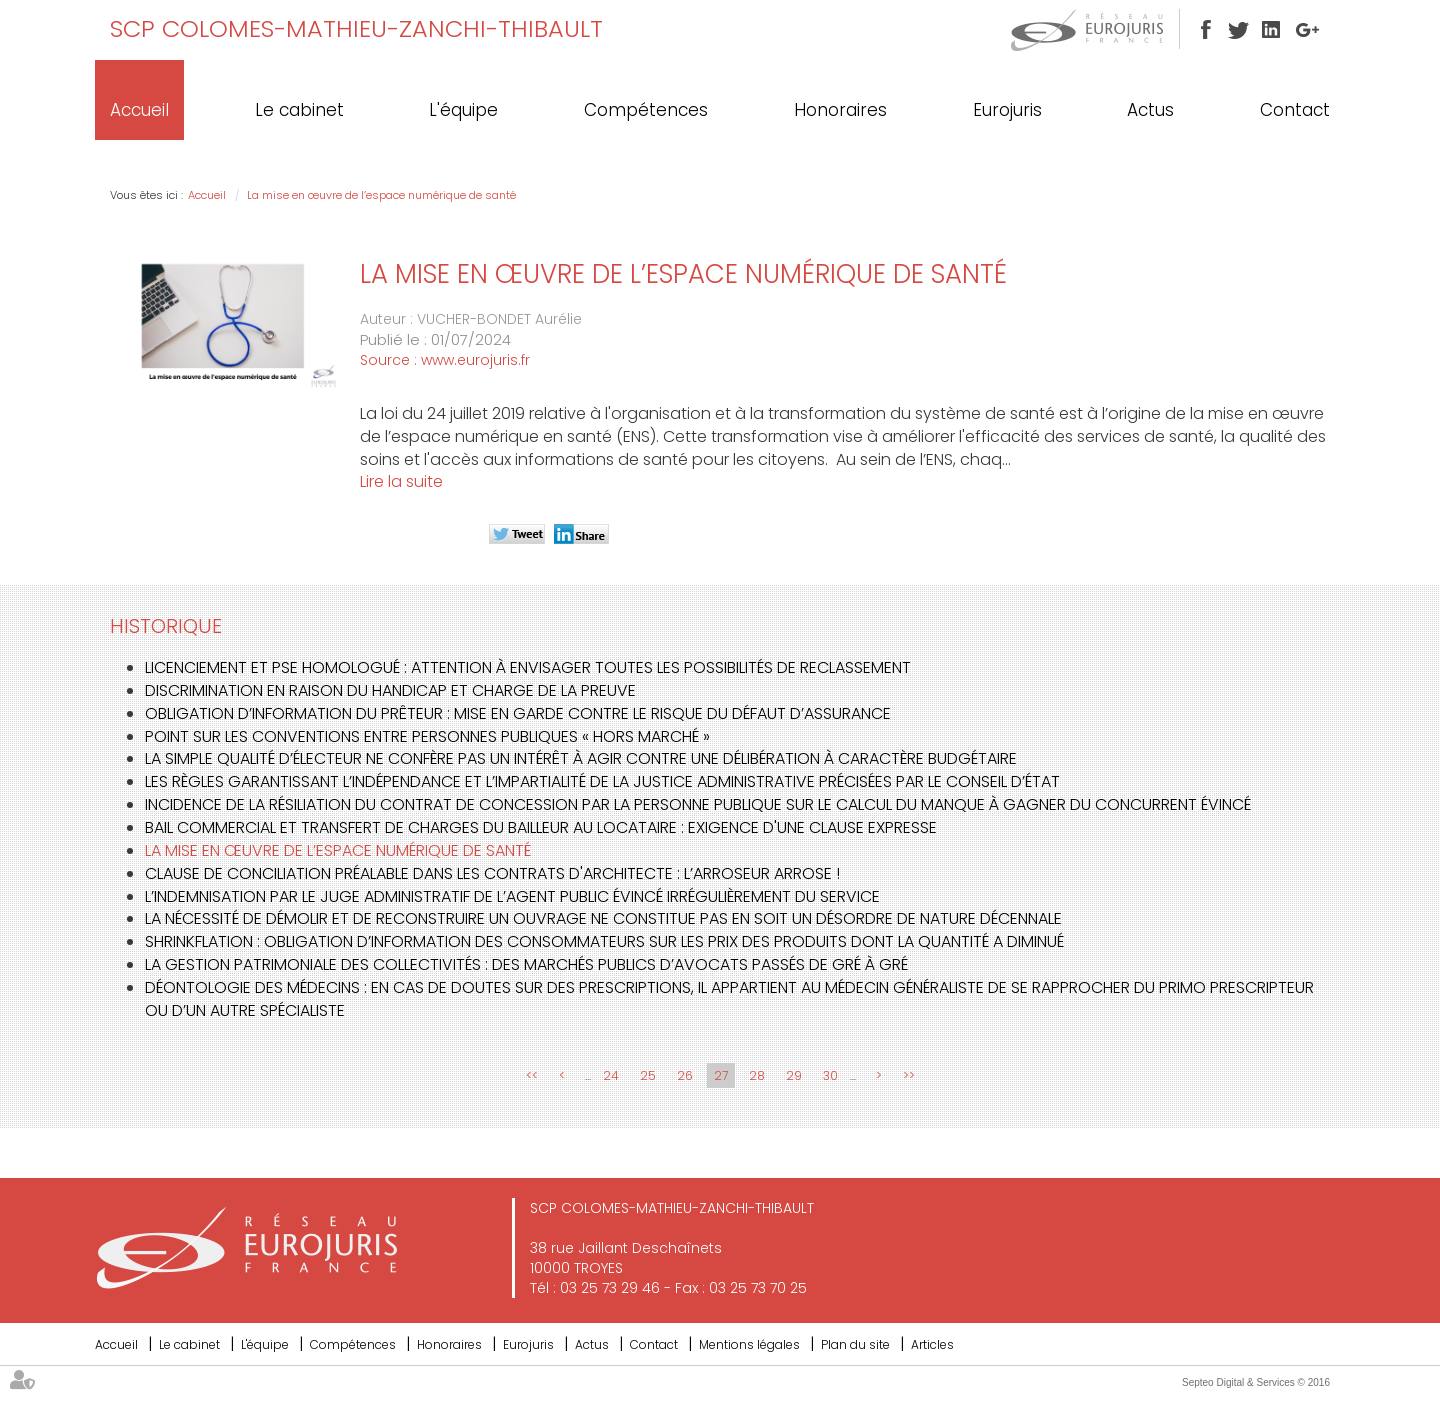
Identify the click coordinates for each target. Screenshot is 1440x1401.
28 (757, 1075)
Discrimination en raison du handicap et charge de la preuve (390, 690)
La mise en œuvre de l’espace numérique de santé (381, 195)
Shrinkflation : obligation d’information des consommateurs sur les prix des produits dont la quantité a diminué (604, 941)
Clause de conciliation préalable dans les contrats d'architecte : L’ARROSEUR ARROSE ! (492, 873)
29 (794, 1075)
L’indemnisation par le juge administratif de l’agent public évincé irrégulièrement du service (512, 896)
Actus (1150, 110)
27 (721, 1075)
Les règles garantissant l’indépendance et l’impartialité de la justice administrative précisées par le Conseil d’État (602, 781)
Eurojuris (1007, 110)
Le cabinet (299, 110)
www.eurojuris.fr (475, 360)
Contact (1295, 110)
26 (685, 1075)
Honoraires (840, 110)
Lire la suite (401, 481)
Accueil (139, 110)
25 (648, 1075)
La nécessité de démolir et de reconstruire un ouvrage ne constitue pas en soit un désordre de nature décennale (603, 918)
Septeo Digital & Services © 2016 (1256, 1382)
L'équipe (463, 110)
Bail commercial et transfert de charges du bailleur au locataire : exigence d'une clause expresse (541, 827)
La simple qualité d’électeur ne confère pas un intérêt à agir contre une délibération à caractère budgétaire (581, 758)
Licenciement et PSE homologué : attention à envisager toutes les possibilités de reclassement (528, 667)
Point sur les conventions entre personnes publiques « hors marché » (427, 736)
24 (611, 1075)
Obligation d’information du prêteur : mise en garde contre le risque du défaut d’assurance (518, 713)
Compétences (646, 110)
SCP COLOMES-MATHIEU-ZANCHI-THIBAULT (356, 28)
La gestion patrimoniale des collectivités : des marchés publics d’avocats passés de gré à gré (526, 964)
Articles (932, 1344)
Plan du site (855, 1344)
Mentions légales (749, 1344)
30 (830, 1075)
